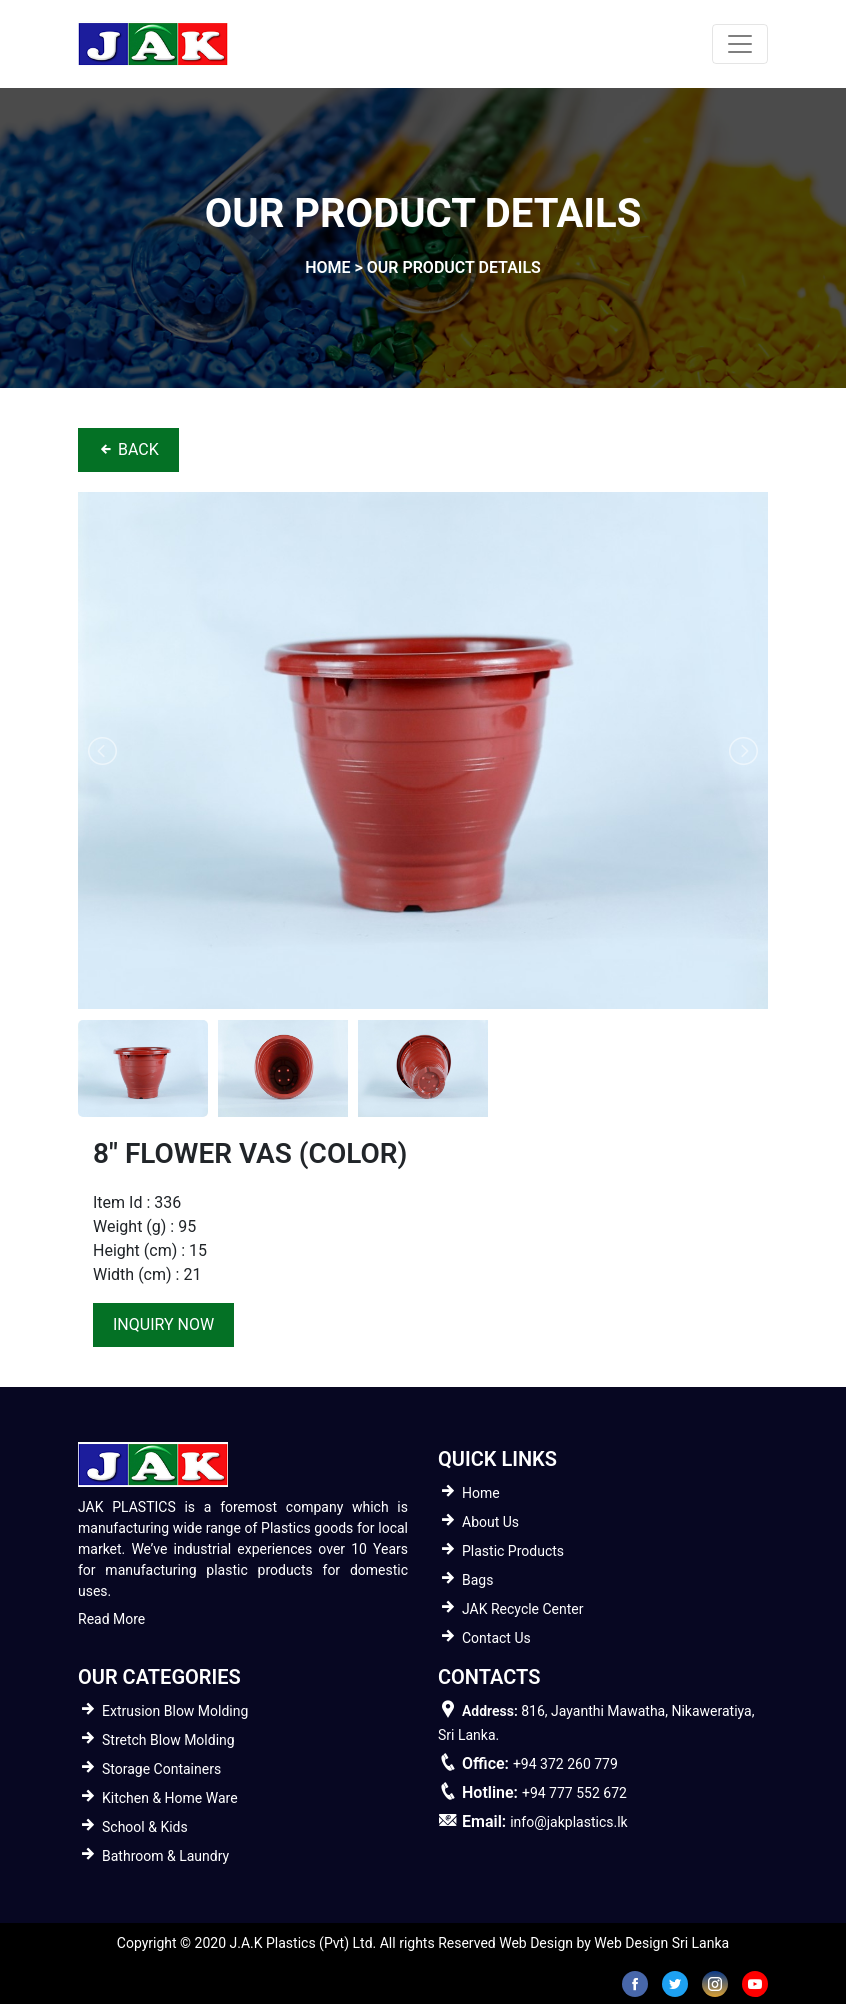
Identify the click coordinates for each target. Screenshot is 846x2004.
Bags (477, 1580)
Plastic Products (513, 1551)
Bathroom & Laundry (165, 1856)
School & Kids (145, 1827)
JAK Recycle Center (523, 1609)
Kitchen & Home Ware (170, 1798)
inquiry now (163, 1324)
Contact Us (496, 1638)
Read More (111, 1619)
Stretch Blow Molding (168, 1740)
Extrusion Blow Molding (175, 1711)
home (327, 267)
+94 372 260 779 (565, 1764)
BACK (128, 449)
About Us (490, 1522)
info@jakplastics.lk (568, 1822)
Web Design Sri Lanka (661, 1943)
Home (481, 1493)
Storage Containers (161, 1769)
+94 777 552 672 (574, 1793)
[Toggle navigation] (740, 44)
